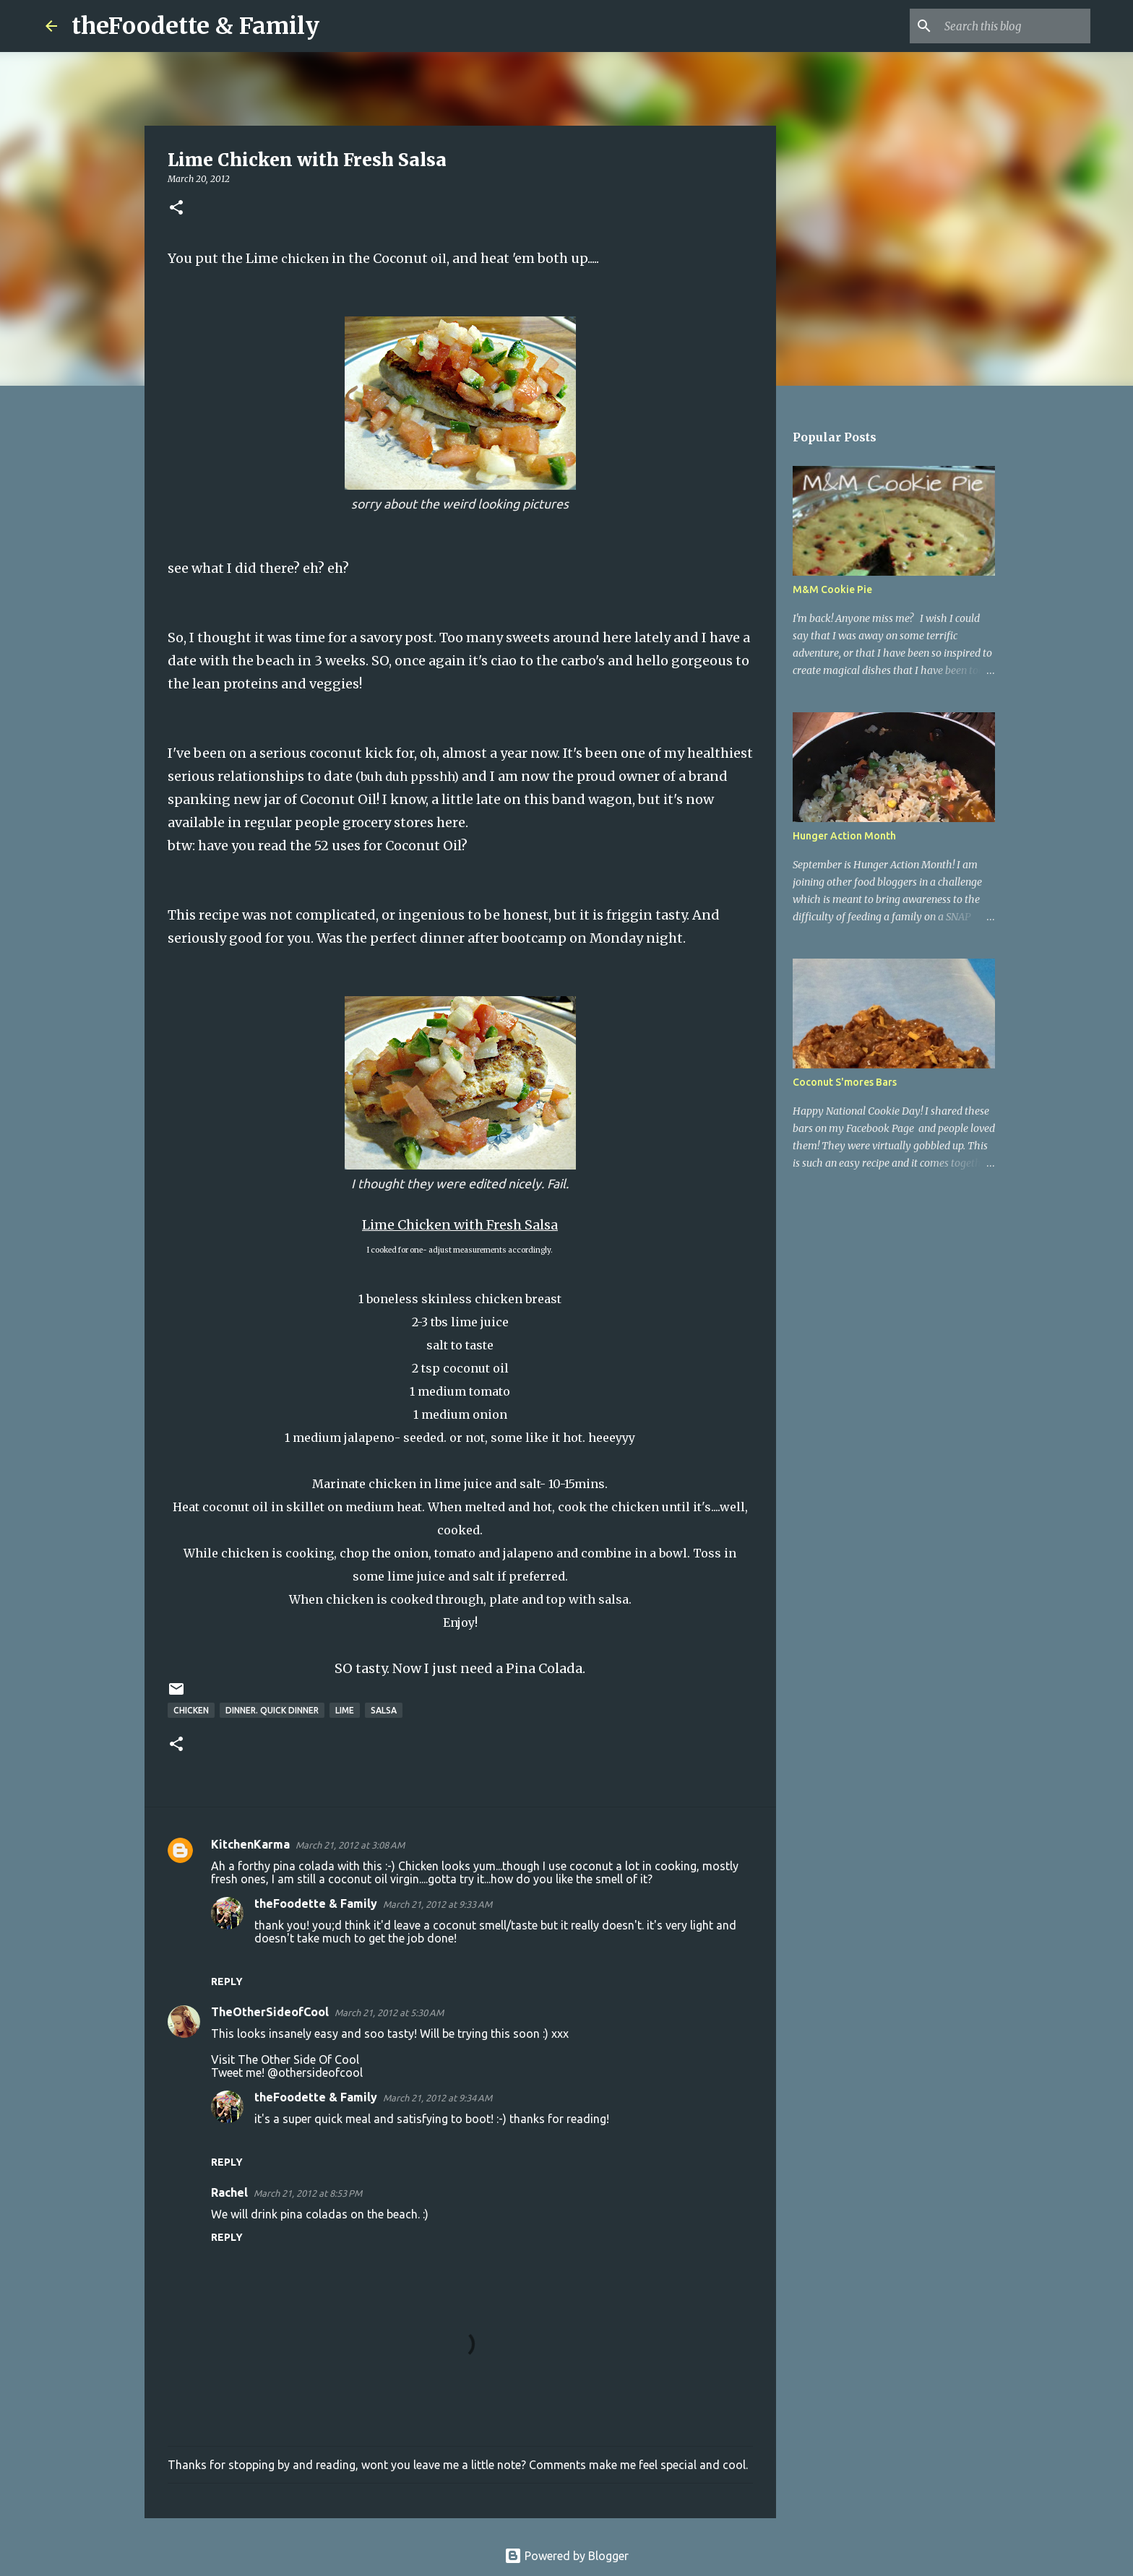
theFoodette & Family (195, 26)
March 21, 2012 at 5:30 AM (389, 2012)
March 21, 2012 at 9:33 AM (437, 1904)
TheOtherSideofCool (270, 2011)
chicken (191, 1710)
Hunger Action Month (844, 836)
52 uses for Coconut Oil (387, 845)
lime (344, 1710)
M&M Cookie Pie (832, 589)
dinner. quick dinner (272, 1710)
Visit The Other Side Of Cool (285, 2059)
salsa (384, 1710)
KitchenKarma (250, 1844)
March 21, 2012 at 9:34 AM (437, 2098)
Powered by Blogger (566, 2555)
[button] (176, 208)
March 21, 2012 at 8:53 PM (308, 2193)
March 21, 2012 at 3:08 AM (350, 1845)
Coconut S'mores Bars (845, 1082)
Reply (227, 1981)
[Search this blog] (1014, 26)
